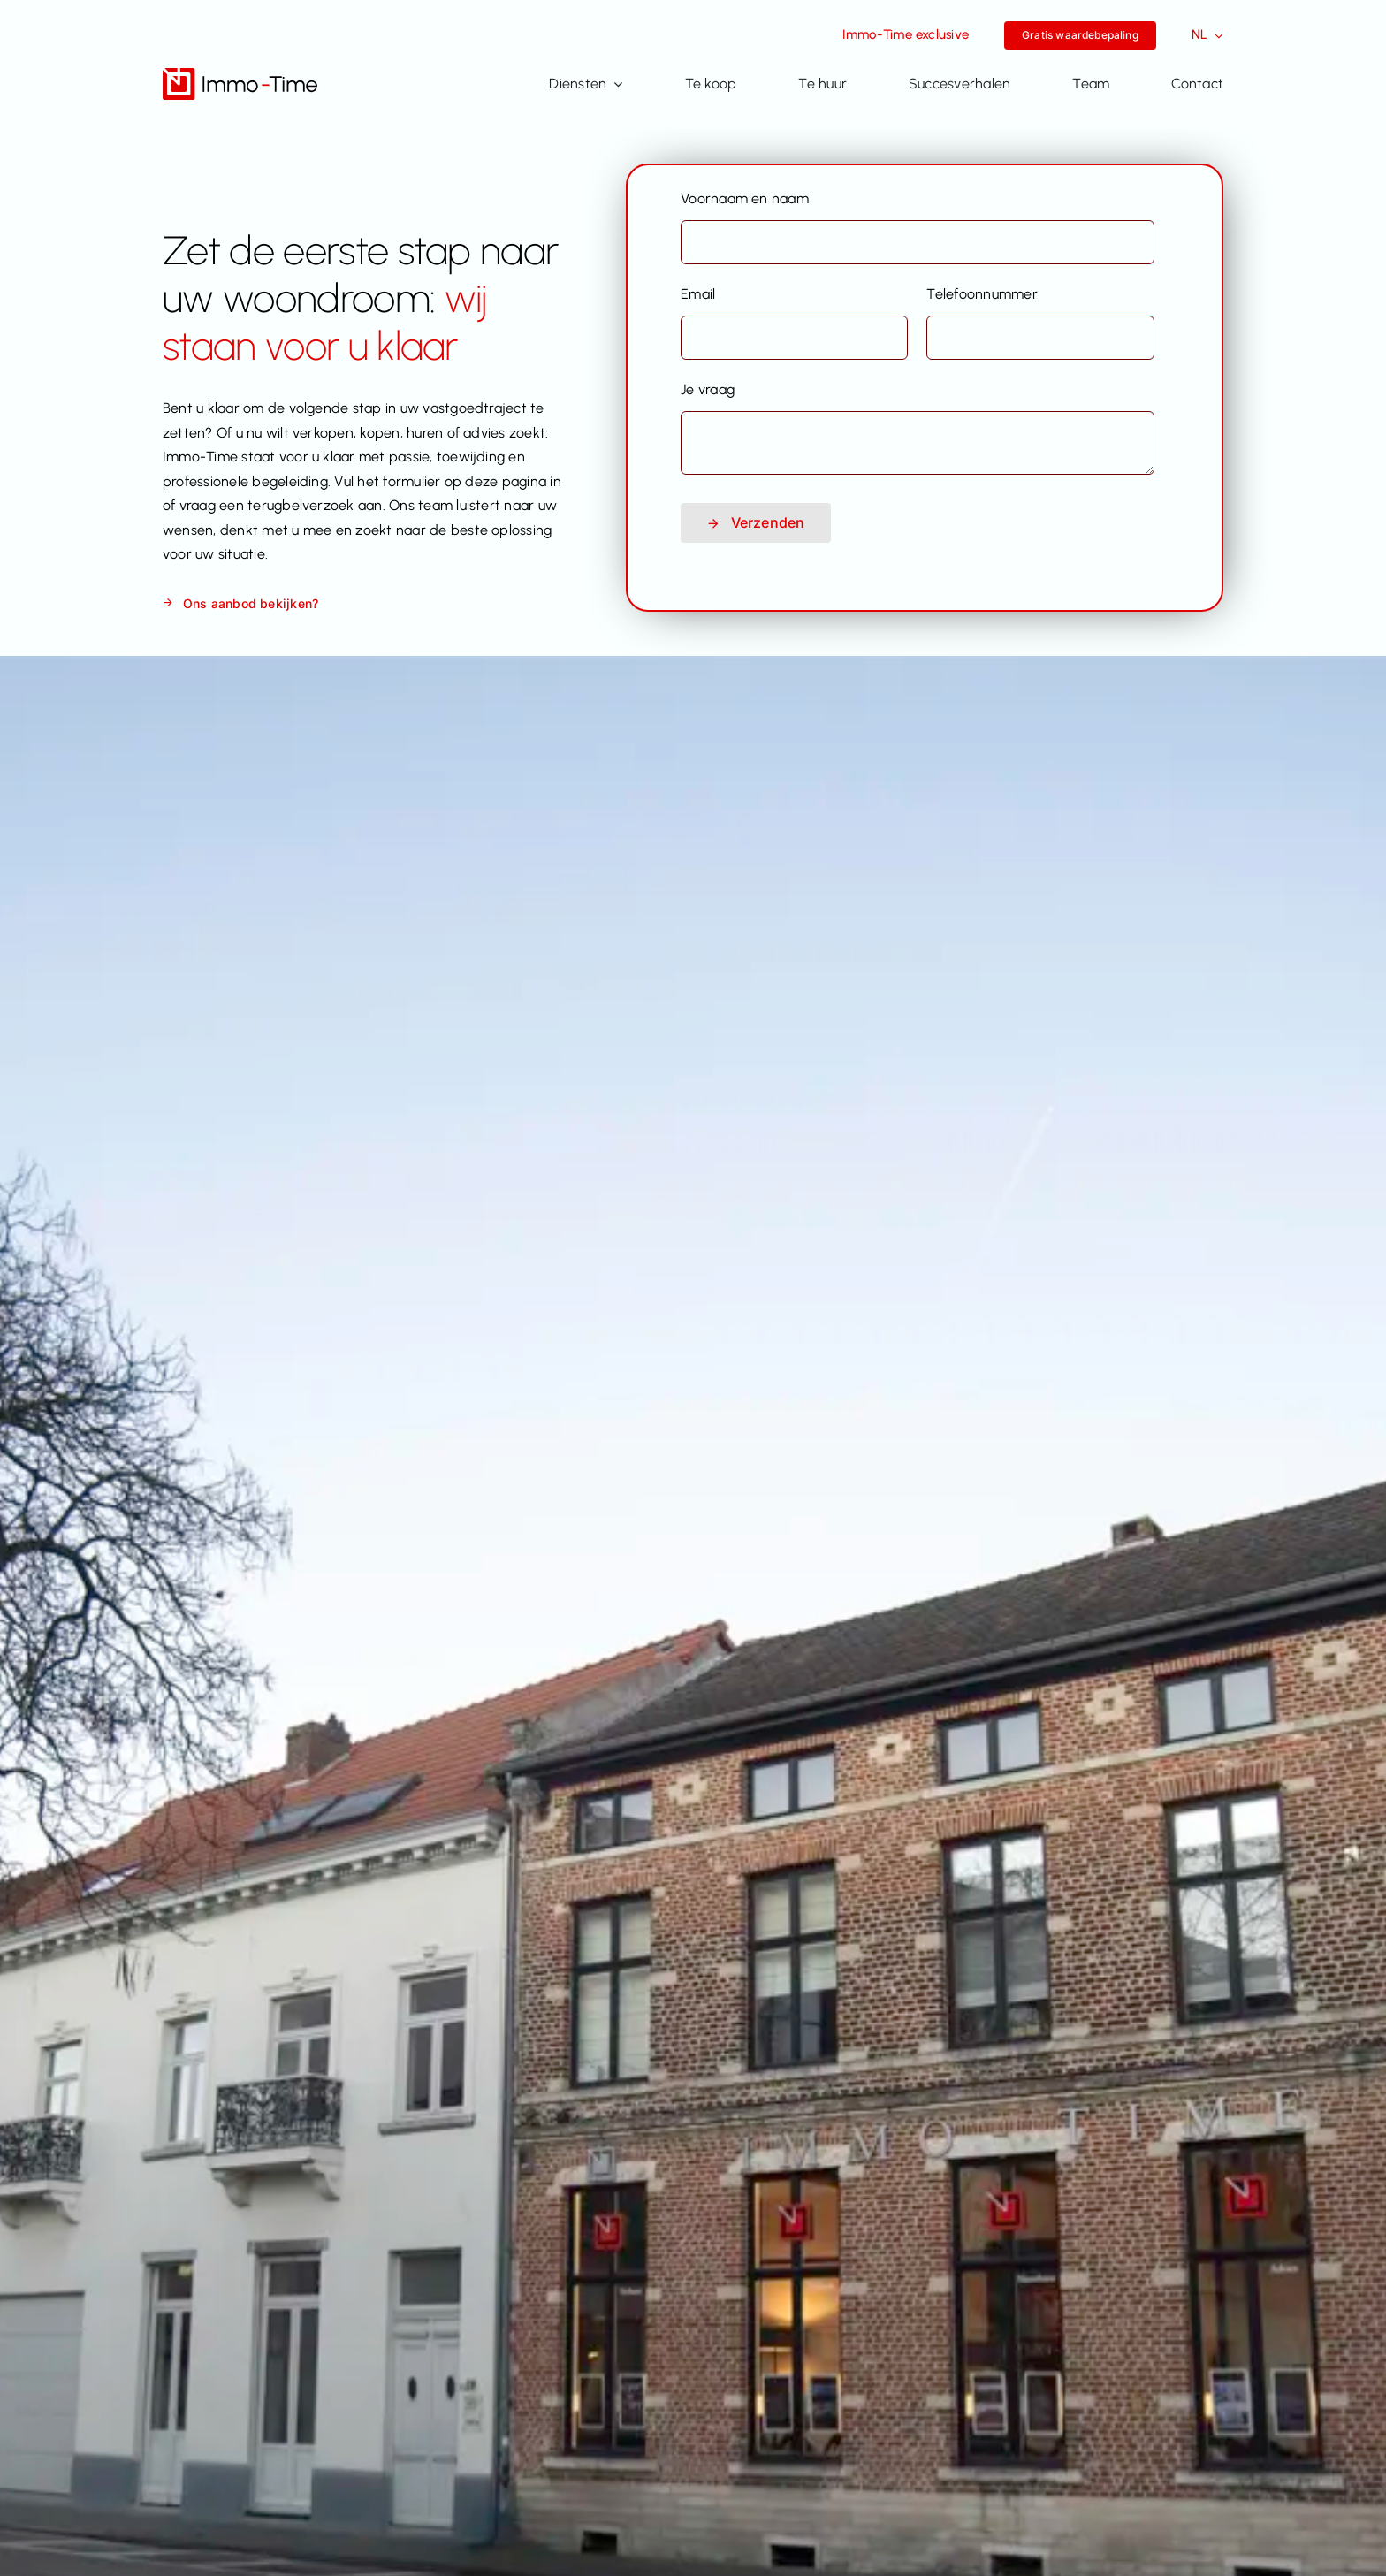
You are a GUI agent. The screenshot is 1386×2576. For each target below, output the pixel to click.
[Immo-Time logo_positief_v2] (240, 74)
